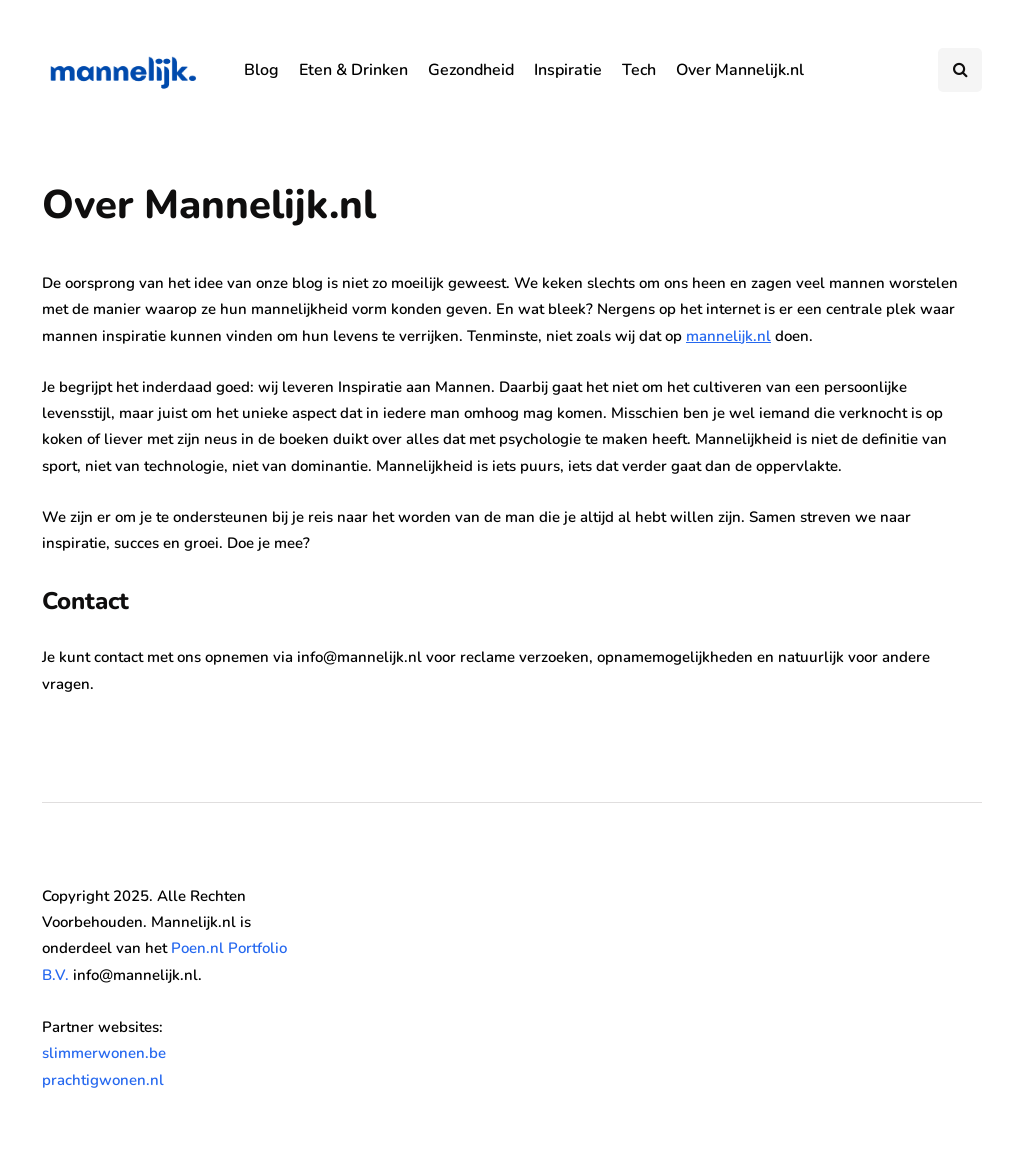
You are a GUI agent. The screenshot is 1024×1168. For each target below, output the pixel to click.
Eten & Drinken (353, 70)
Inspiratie (568, 70)
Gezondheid (471, 70)
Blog (261, 70)
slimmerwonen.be (104, 1053)
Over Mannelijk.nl (740, 70)
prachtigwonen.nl (103, 1080)
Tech (639, 70)
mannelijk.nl (728, 336)
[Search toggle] (960, 70)
